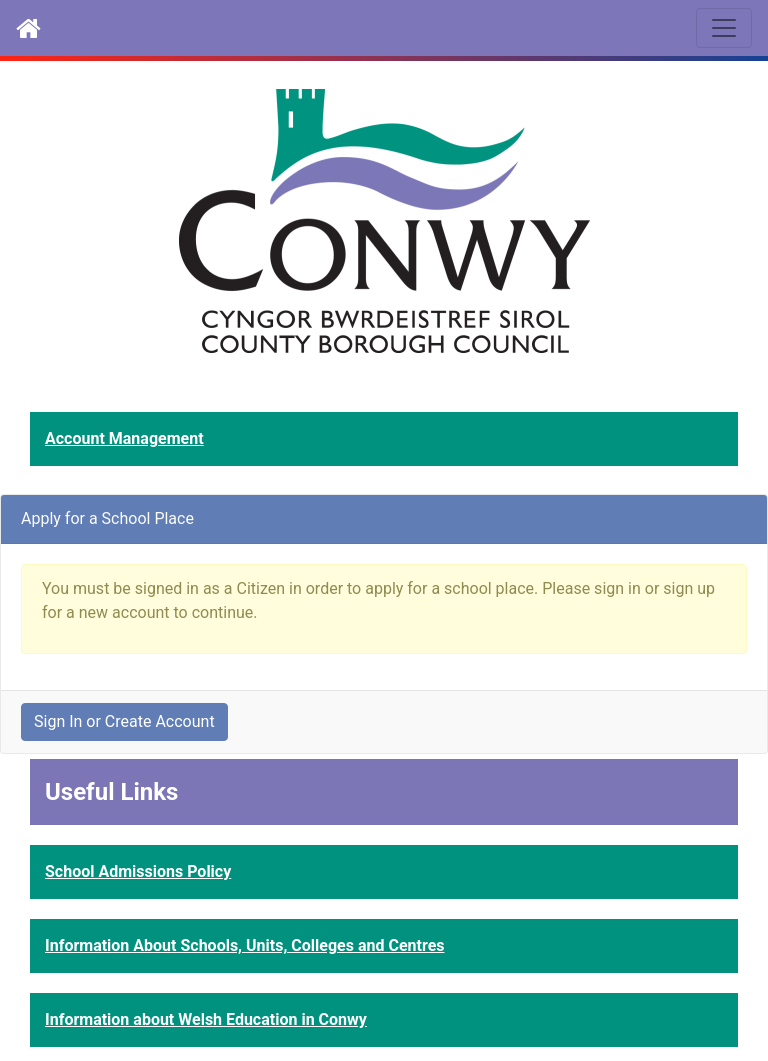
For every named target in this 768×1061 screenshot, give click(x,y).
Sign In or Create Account (124, 721)
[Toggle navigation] (724, 28)
